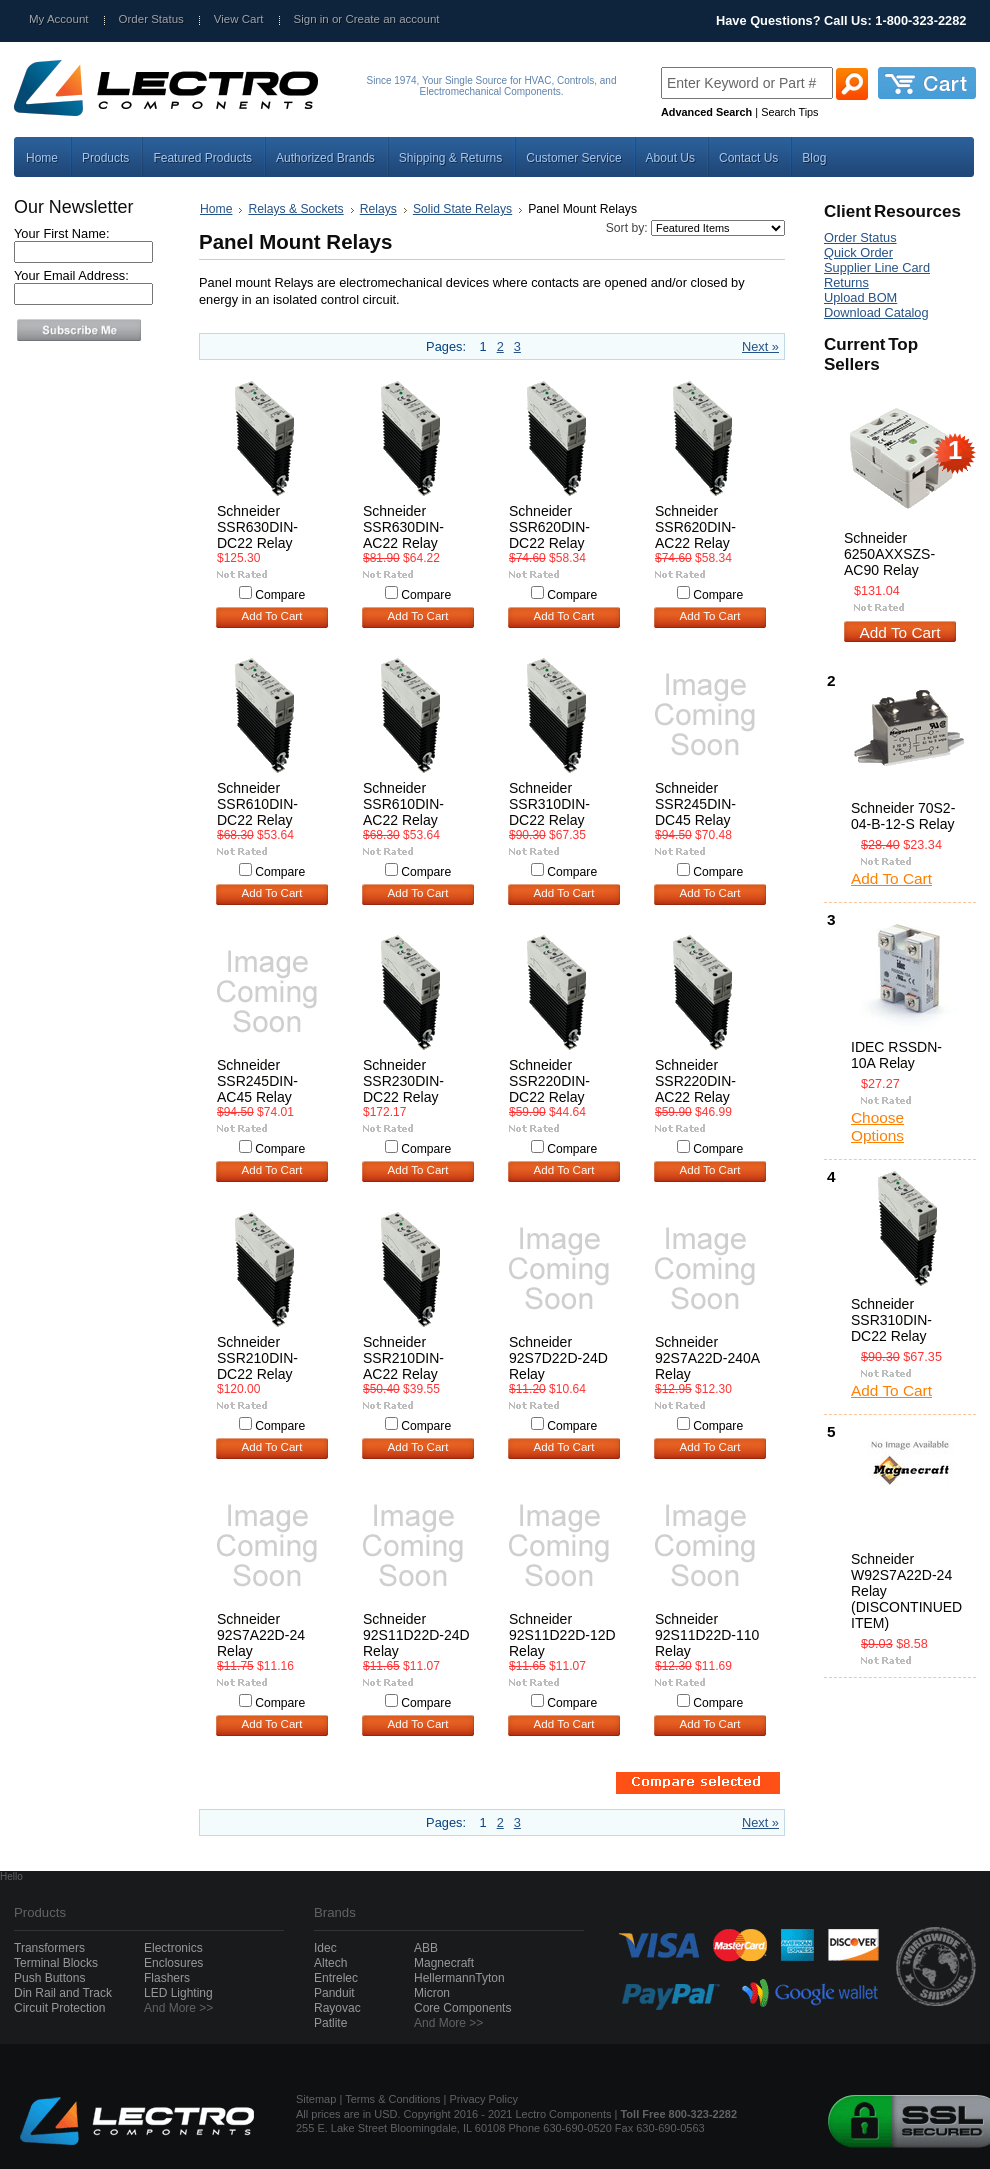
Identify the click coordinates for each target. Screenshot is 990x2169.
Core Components (462, 2008)
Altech (330, 1963)
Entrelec (336, 1978)
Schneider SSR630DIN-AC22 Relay (403, 527)
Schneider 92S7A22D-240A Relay (707, 1358)
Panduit (334, 1993)
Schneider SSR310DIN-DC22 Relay (549, 804)
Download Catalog (876, 312)
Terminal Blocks (56, 1963)
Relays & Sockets (295, 209)
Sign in (311, 19)
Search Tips (789, 112)
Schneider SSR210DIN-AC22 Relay (403, 1358)
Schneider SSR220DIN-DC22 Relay (549, 1081)
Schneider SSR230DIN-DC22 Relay (403, 1081)
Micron (432, 1993)
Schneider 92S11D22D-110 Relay (707, 1635)
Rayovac (337, 2008)
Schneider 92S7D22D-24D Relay (558, 1358)
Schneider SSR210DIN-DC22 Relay (257, 1358)
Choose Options (877, 1126)
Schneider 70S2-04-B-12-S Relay (903, 816)
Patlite (330, 2023)
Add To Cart (272, 616)
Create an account (392, 19)
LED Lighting (178, 1993)
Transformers (49, 1948)
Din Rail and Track (63, 1993)
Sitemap (316, 2099)
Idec (325, 1948)
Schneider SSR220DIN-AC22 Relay (695, 1081)
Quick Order (858, 252)
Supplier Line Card (877, 267)
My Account (59, 19)
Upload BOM (860, 297)
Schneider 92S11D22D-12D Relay (562, 1635)
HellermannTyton (459, 1978)
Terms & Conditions (392, 2099)
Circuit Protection (59, 2008)
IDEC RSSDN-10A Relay (896, 1055)
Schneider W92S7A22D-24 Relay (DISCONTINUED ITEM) (906, 1591)
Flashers (167, 1978)
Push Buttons (49, 1978)
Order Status (151, 19)
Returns (846, 282)
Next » (760, 346)
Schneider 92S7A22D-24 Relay (261, 1635)
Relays (378, 209)
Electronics (173, 1948)
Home (216, 209)
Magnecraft (444, 1963)
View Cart (239, 19)
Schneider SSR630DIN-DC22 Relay (257, 527)
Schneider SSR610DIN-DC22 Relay (257, 804)
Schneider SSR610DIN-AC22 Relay (403, 804)
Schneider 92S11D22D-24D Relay (416, 1635)
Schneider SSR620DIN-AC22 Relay (695, 527)
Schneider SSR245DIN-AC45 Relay (257, 1081)
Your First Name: (62, 233)
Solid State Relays (462, 209)
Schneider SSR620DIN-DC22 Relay (549, 527)
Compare (280, 595)
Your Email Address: (71, 275)
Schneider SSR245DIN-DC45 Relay (695, 804)
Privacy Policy (484, 2099)
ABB (426, 1948)
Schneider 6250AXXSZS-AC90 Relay (889, 554)
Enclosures (173, 1963)
